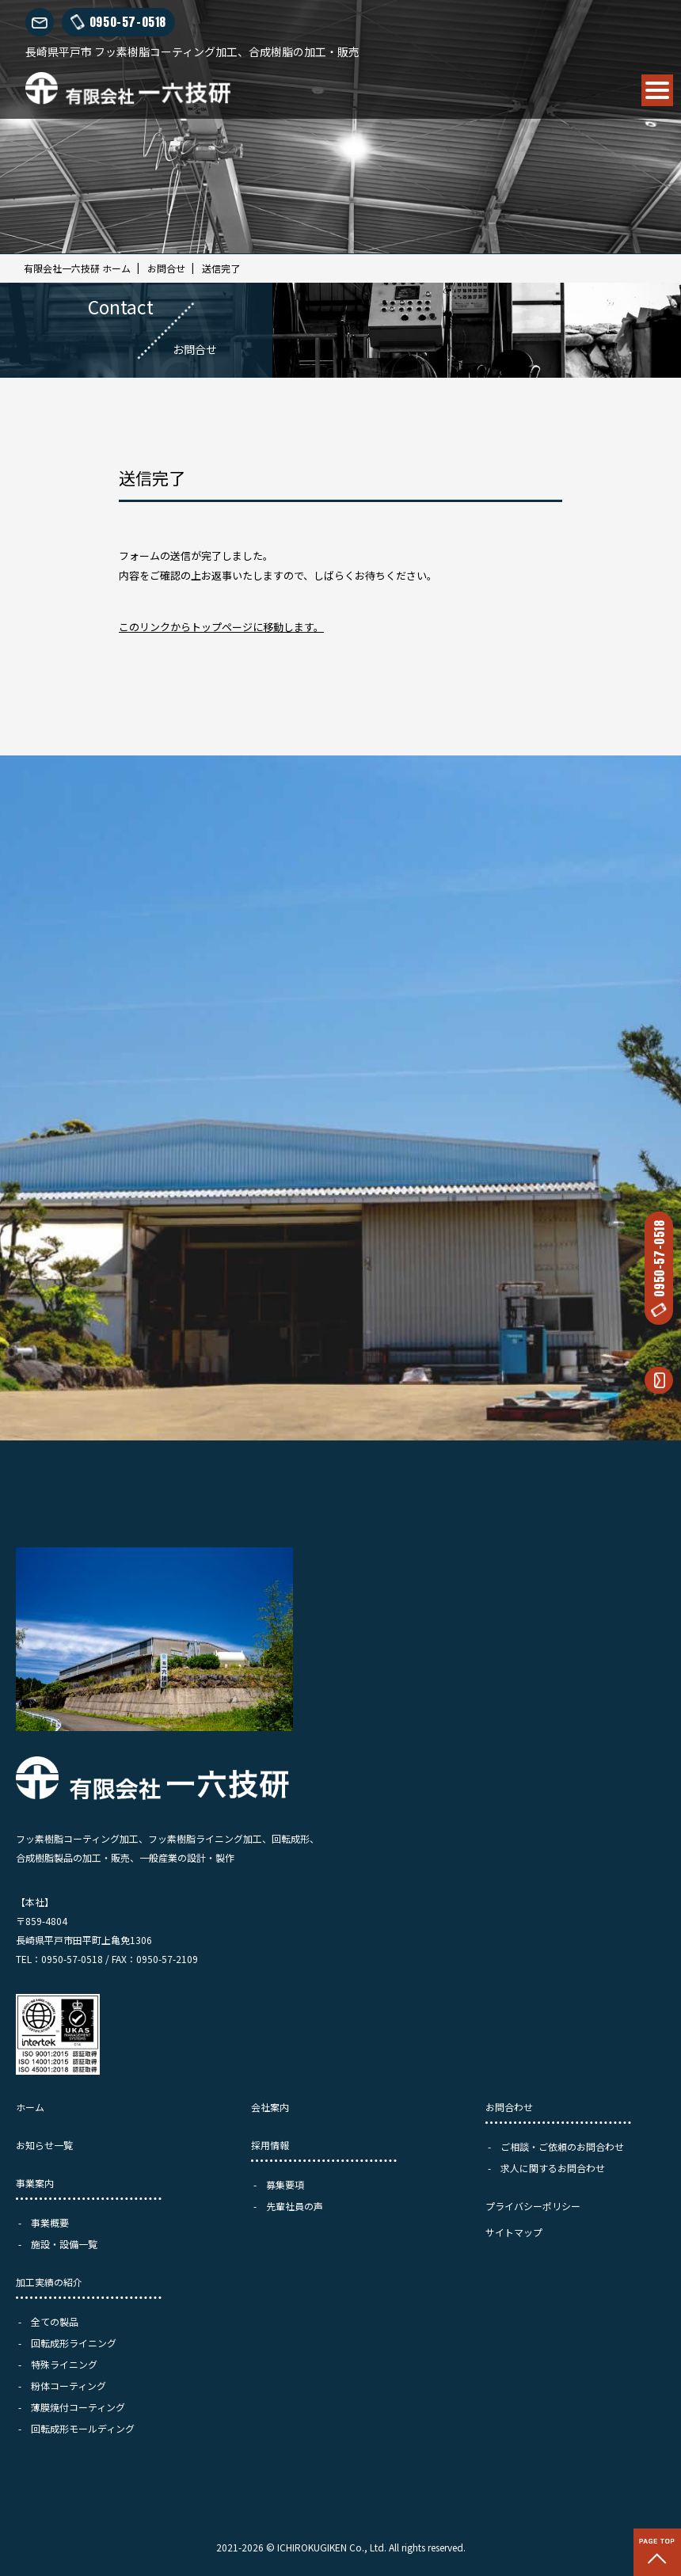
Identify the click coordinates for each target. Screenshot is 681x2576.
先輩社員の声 (294, 2206)
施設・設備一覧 (64, 2244)
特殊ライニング (64, 2364)
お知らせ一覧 (44, 2145)
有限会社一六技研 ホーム (77, 268)
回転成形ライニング (73, 2343)
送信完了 (221, 268)
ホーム (30, 2107)
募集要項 (285, 2184)
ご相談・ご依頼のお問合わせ (562, 2146)
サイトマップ (513, 2232)
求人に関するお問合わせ (552, 2168)
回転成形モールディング (83, 2428)
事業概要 (50, 2222)
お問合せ (166, 268)
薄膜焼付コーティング (78, 2407)
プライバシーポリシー (532, 2206)
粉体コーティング (68, 2385)
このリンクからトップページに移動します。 (221, 626)
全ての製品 (54, 2321)
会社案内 (270, 2107)
